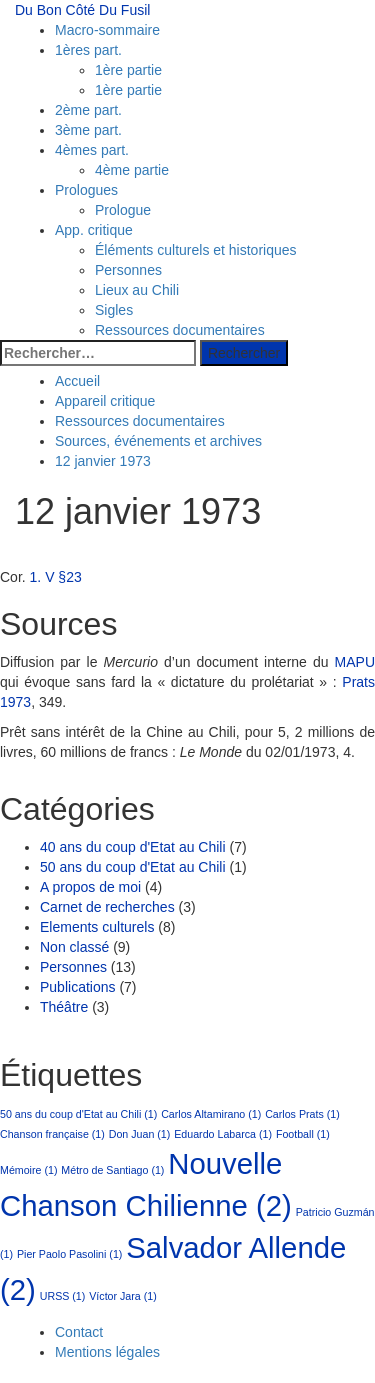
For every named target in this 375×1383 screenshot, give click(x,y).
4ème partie (132, 170)
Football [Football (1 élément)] (303, 1134)
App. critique (94, 230)
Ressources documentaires (180, 330)
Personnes (128, 270)
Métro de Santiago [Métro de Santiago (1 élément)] (112, 1170)
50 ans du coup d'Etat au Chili (133, 867)
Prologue (123, 210)
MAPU (355, 662)
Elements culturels (97, 927)
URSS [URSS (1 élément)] (63, 1296)
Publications (78, 987)
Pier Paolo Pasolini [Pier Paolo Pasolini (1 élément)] (69, 1254)
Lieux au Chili (137, 290)
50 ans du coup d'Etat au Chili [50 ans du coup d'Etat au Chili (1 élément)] (78, 1114)
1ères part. (88, 50)
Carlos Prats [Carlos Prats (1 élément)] (302, 1114)
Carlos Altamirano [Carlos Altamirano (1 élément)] (211, 1114)
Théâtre (64, 1007)
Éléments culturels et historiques (196, 250)
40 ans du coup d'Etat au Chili (133, 847)
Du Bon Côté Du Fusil (82, 10)
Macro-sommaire (107, 30)
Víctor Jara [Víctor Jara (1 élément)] (123, 1296)
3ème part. (88, 130)
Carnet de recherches (107, 907)
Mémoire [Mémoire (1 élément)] (28, 1170)
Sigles (114, 310)
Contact (79, 1332)
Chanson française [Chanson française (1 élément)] (52, 1134)
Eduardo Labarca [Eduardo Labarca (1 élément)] (223, 1134)
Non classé (74, 947)
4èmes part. (92, 150)
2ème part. (88, 110)
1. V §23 (56, 577)
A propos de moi (90, 887)
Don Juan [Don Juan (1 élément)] (140, 1134)
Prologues (86, 190)
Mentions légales (107, 1352)
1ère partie (128, 70)
